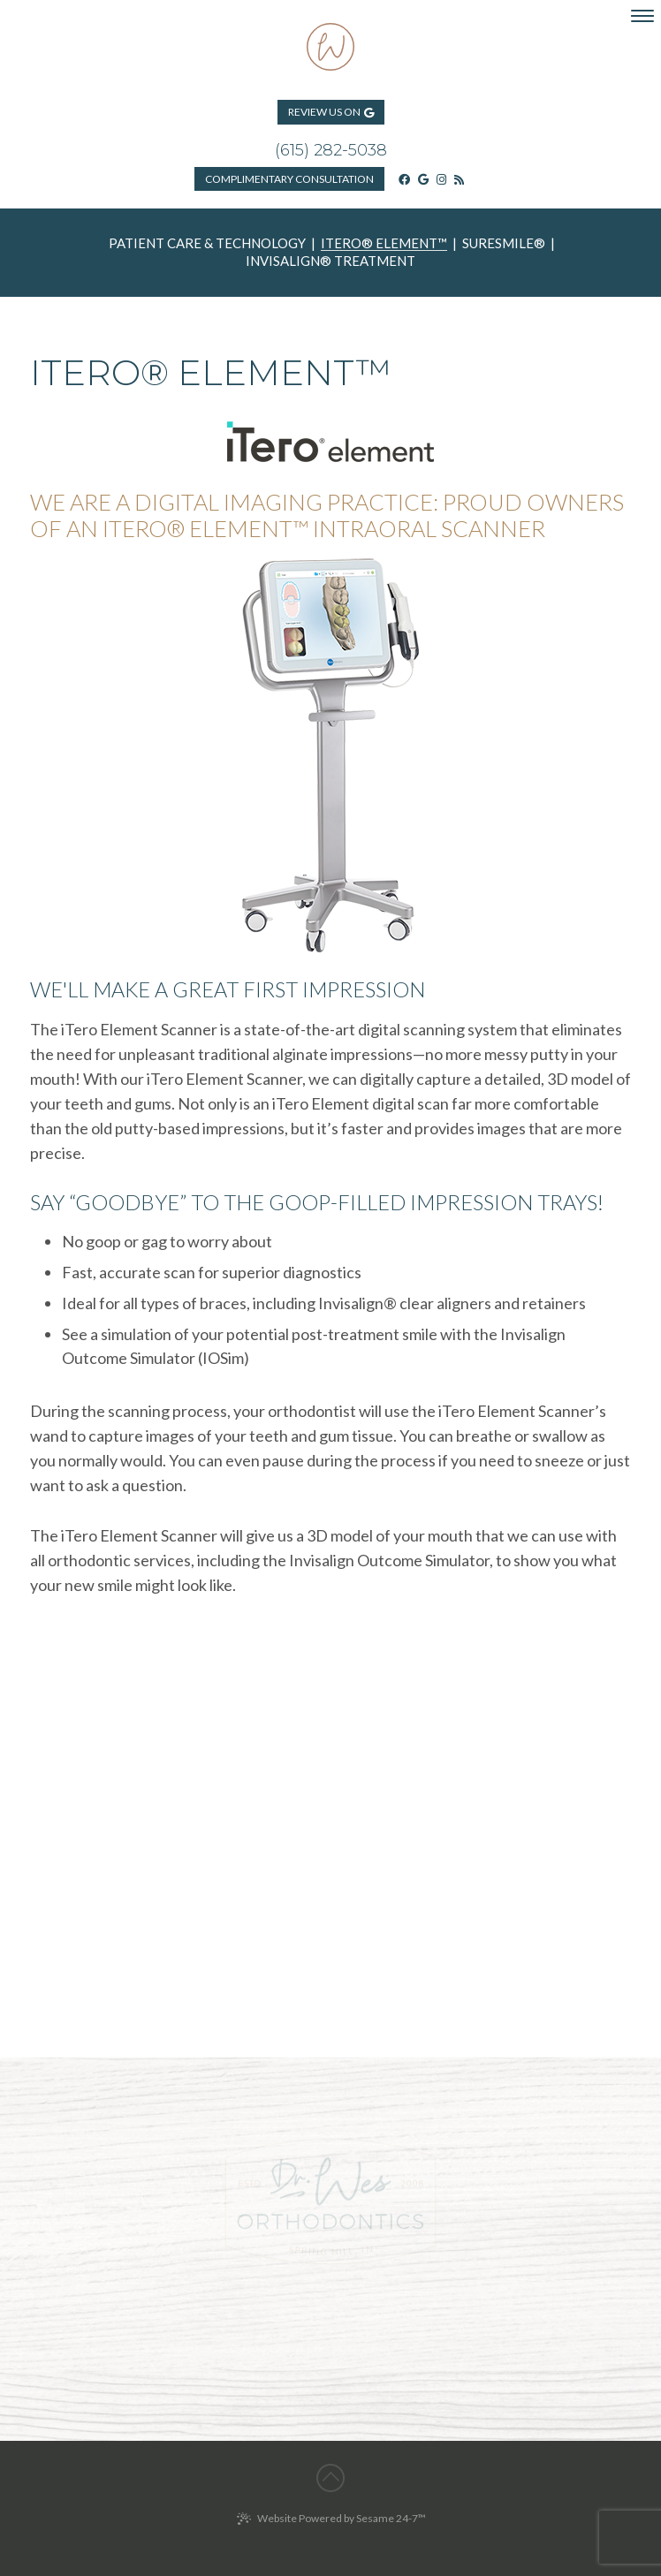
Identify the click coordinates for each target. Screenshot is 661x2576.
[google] (423, 178)
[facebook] (404, 178)
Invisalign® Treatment (330, 261)
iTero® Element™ (384, 244)
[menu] (642, 16)
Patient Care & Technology (207, 244)
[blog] (459, 178)
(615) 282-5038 (331, 150)
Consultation (289, 179)
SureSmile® (503, 244)
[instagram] (441, 178)
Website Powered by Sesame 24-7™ (331, 2519)
